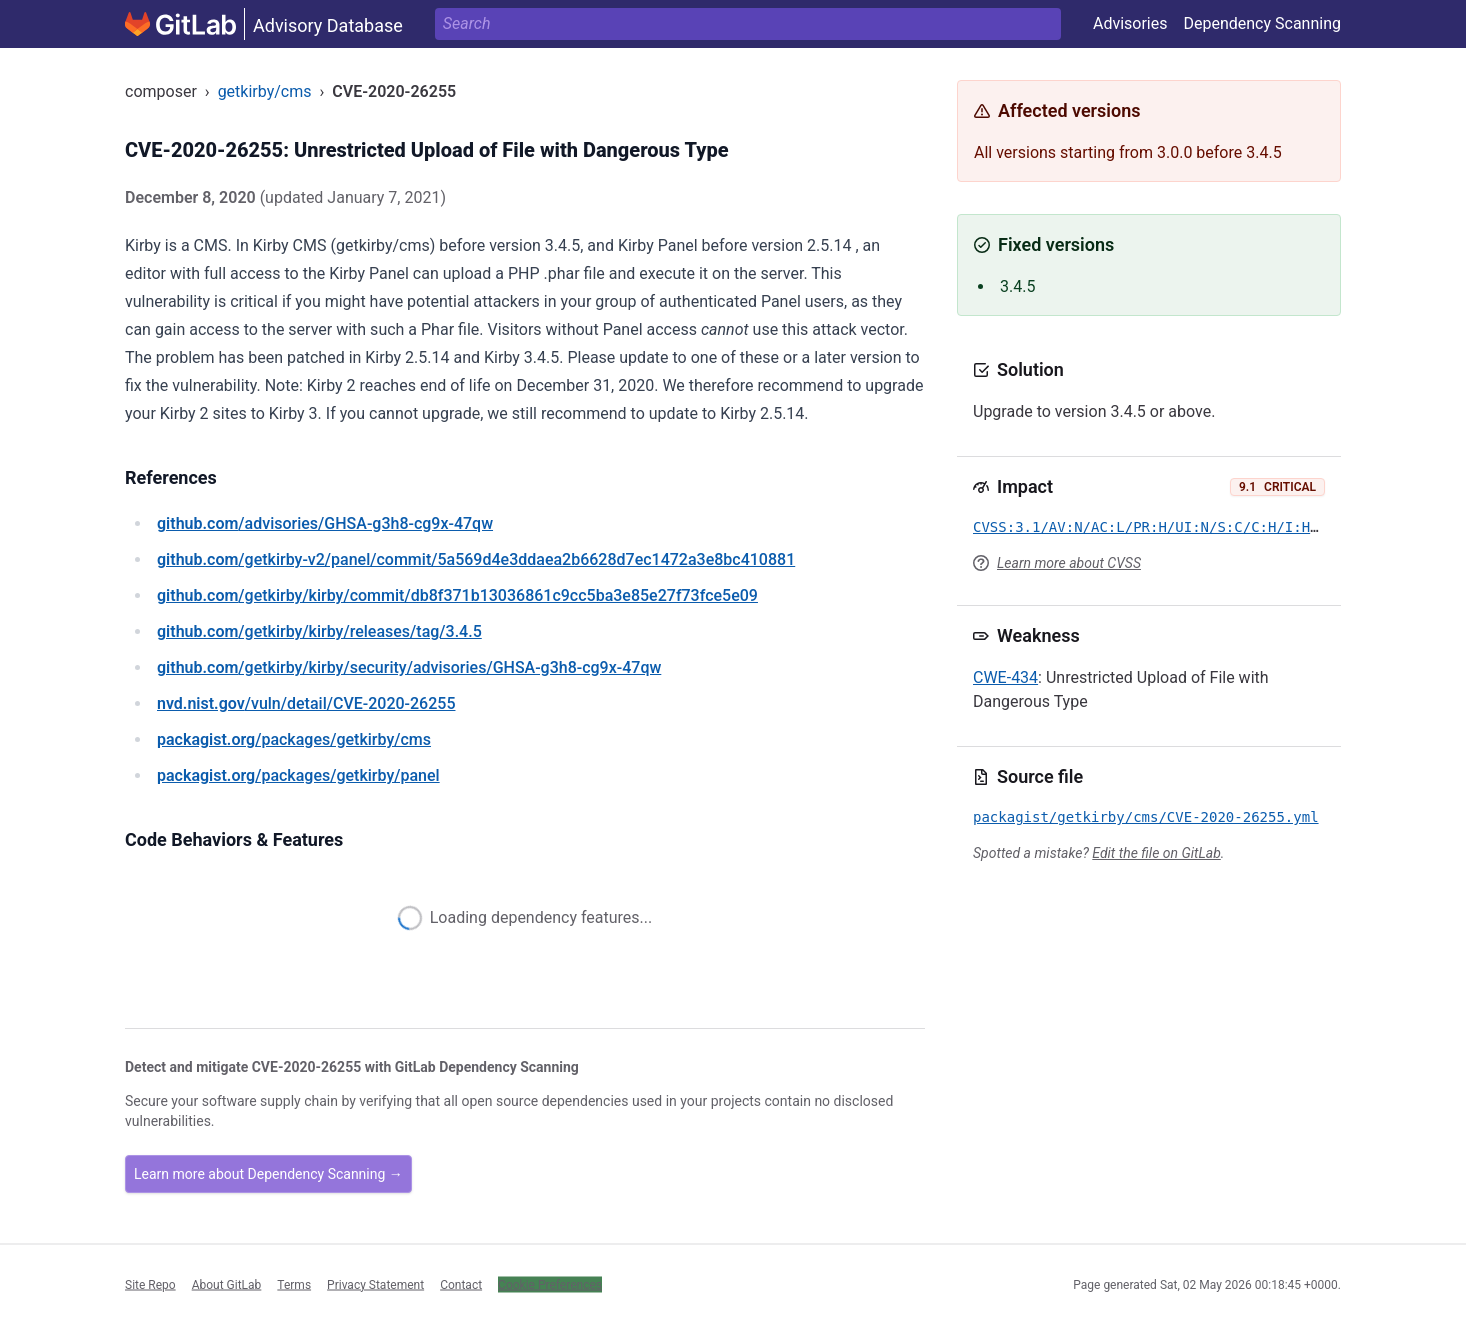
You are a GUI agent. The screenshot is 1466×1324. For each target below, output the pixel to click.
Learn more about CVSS (1069, 563)
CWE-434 (1005, 677)
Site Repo (150, 1284)
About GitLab (227, 1284)
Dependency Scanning (1262, 23)
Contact (461, 1284)
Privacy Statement (375, 1284)
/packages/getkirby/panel (298, 775)
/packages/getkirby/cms (294, 739)
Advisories (1130, 23)
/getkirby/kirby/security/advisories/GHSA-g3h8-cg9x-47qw (409, 667)
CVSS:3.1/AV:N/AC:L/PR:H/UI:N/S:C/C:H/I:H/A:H (1158, 527)
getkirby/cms (265, 91)
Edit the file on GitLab (1156, 853)
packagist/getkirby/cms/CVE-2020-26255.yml (1146, 817)
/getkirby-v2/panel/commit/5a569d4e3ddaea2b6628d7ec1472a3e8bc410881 (476, 559)
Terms (294, 1284)
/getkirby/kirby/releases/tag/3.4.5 (319, 631)
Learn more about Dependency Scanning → (268, 1174)
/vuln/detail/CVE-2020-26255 (306, 703)
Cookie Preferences (550, 1284)
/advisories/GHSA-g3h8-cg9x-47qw (325, 523)
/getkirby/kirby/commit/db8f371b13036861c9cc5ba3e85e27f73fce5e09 (457, 595)
